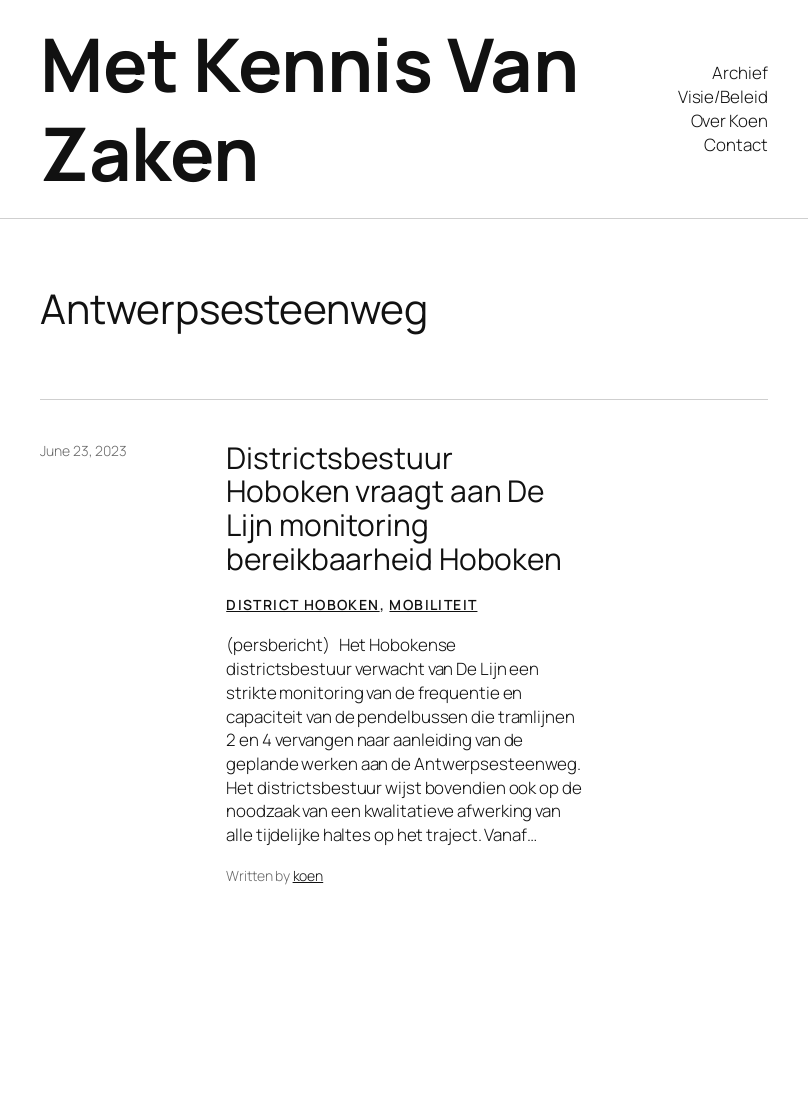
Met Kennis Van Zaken (309, 108)
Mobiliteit (433, 604)
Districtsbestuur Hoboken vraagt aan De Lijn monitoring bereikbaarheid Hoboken (394, 508)
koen (308, 875)
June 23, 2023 (83, 450)
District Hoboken (302, 604)
